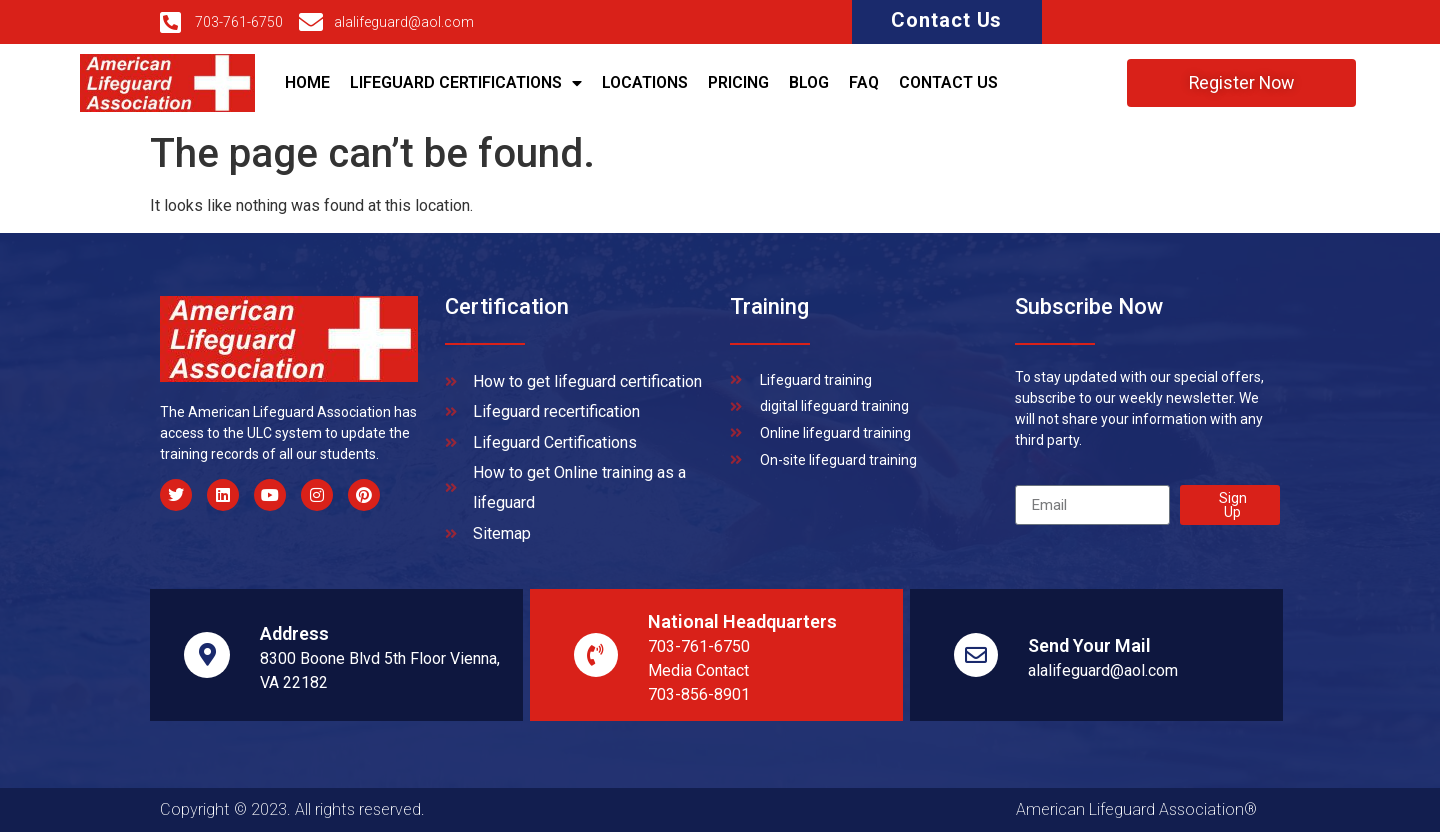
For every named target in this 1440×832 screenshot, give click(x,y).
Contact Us (946, 20)
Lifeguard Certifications (466, 83)
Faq (864, 82)
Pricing (738, 82)
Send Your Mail (1089, 645)
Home (307, 82)
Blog (809, 82)
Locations (645, 82)
